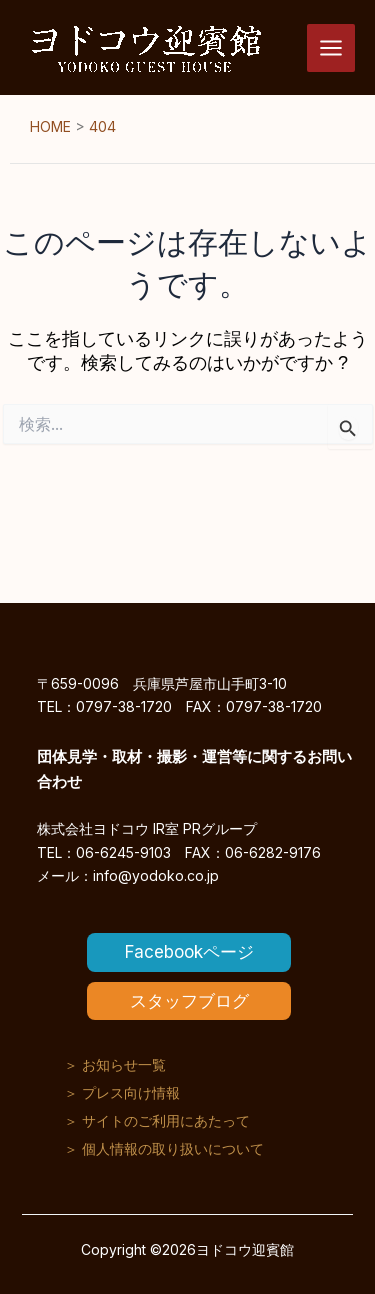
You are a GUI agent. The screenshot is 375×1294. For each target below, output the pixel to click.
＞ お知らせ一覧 (115, 1064)
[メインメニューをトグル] (331, 48)
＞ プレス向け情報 (122, 1092)
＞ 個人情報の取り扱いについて (164, 1148)
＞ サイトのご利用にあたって (157, 1120)
